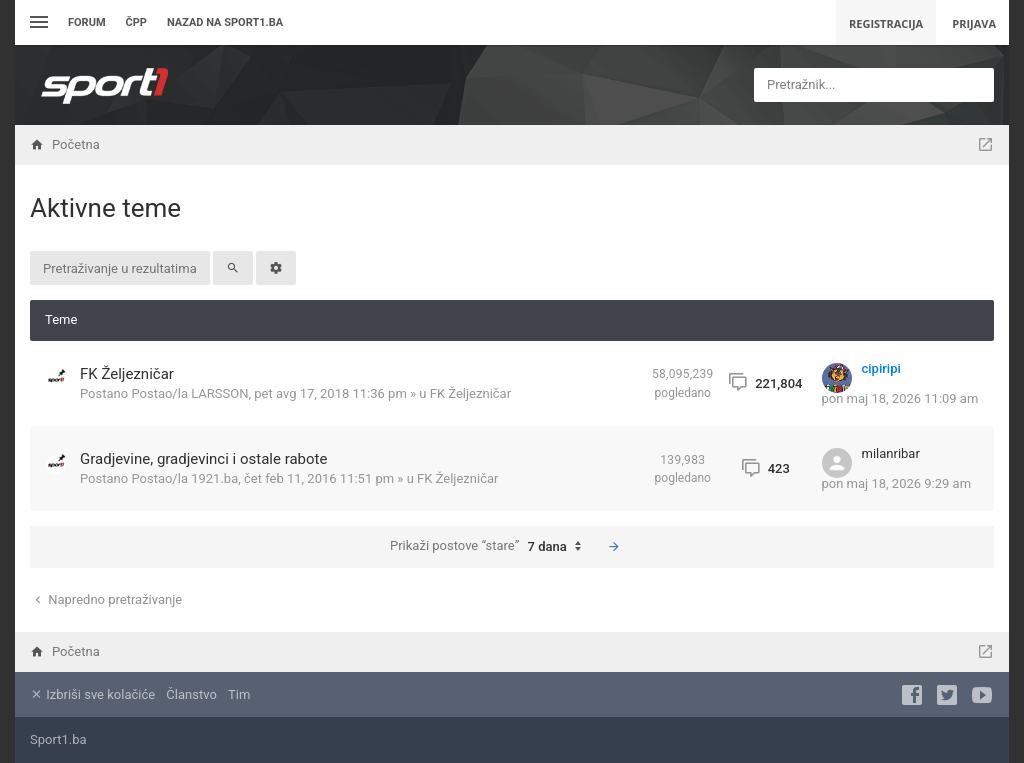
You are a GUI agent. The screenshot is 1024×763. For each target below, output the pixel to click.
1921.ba (214, 478)
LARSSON (219, 393)
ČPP (136, 22)
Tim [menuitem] (239, 694)
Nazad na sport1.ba (225, 22)
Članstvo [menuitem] (191, 694)
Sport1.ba (58, 739)
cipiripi (881, 368)
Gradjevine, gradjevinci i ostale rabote (203, 459)
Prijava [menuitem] (974, 23)
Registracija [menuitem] (886, 23)
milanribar (891, 453)
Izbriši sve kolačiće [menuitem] (92, 694)
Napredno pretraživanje (106, 599)
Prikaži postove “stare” (490, 547)
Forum (87, 22)
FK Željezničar (127, 374)
